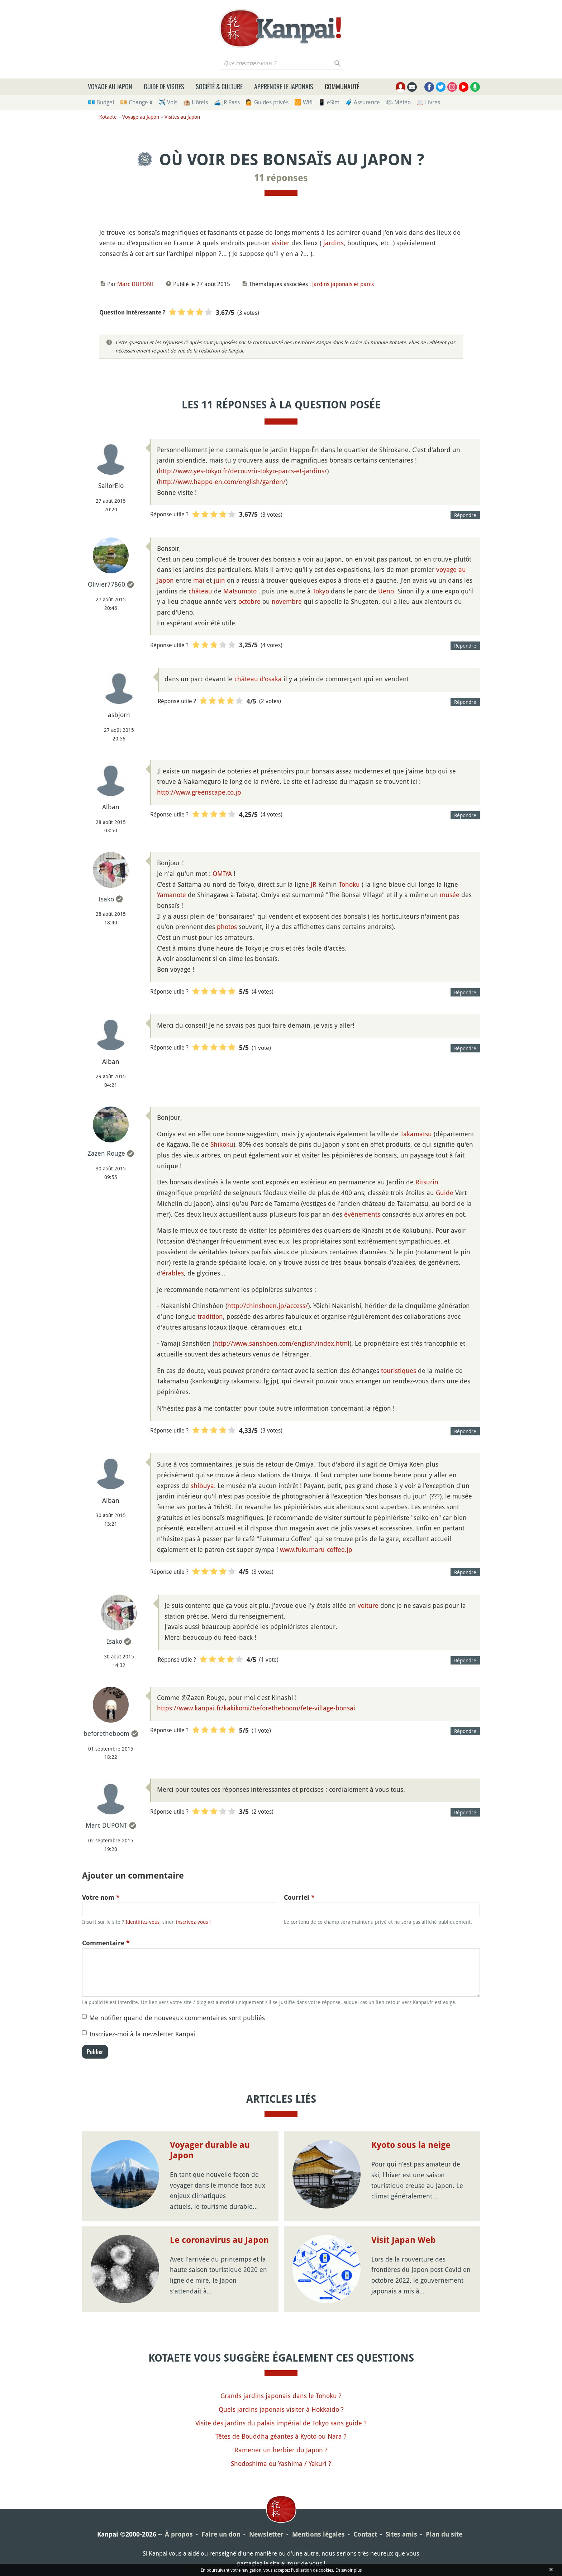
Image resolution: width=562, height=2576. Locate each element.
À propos (179, 2534)
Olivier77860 (106, 584)
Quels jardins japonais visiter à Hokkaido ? (281, 2409)
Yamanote (171, 894)
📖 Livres (428, 102)
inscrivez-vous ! (193, 1921)
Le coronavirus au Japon (219, 2240)
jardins (333, 242)
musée (449, 894)
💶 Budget (101, 102)
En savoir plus (348, 2570)
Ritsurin (426, 1182)
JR (313, 884)
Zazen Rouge (106, 1153)
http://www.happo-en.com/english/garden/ (222, 481)
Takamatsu (416, 1134)
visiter (281, 242)
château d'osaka (258, 678)
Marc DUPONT (135, 284)
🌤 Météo (398, 102)
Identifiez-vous (142, 1921)
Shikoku (221, 1144)
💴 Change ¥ (136, 102)
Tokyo (321, 591)
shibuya (202, 1485)
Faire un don (220, 2534)
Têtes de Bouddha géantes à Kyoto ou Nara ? (281, 2436)
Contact (365, 2534)
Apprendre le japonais (283, 86)
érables (173, 1273)
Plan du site (444, 2534)
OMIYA (222, 873)
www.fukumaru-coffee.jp (316, 1549)
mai (198, 580)
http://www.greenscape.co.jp (199, 792)
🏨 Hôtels (195, 102)
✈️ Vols (167, 102)
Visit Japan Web (403, 2240)
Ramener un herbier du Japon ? (281, 2449)
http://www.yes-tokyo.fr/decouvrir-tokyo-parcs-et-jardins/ (243, 471)
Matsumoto (240, 591)
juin (219, 580)
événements (362, 1214)
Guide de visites (164, 86)
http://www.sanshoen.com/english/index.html (281, 1343)
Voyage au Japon (110, 86)
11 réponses (281, 177)
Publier (95, 2051)
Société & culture (219, 86)
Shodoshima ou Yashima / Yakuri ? (281, 2463)
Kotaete (108, 116)
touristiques (398, 1370)
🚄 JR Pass (227, 102)
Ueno (386, 591)
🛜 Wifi (303, 102)
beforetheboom (106, 1733)
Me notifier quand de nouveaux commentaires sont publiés (177, 2017)
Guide (444, 1192)
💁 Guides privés (267, 102)
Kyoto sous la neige (411, 2145)
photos (227, 926)
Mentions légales (318, 2534)
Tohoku (349, 884)
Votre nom (101, 1897)
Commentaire (106, 1943)
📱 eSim (328, 102)
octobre (249, 601)
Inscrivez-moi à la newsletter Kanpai (142, 2034)
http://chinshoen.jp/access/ (267, 1305)
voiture (368, 1605)
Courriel (299, 1897)
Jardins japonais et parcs (343, 284)
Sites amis (401, 2534)
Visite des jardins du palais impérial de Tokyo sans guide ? (281, 2423)
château (200, 591)
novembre (287, 601)
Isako (106, 899)
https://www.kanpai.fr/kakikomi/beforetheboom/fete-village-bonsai (256, 1708)
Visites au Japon (182, 116)
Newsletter (266, 2534)
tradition (210, 1316)
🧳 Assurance (362, 102)
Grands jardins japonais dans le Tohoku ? (281, 2395)
